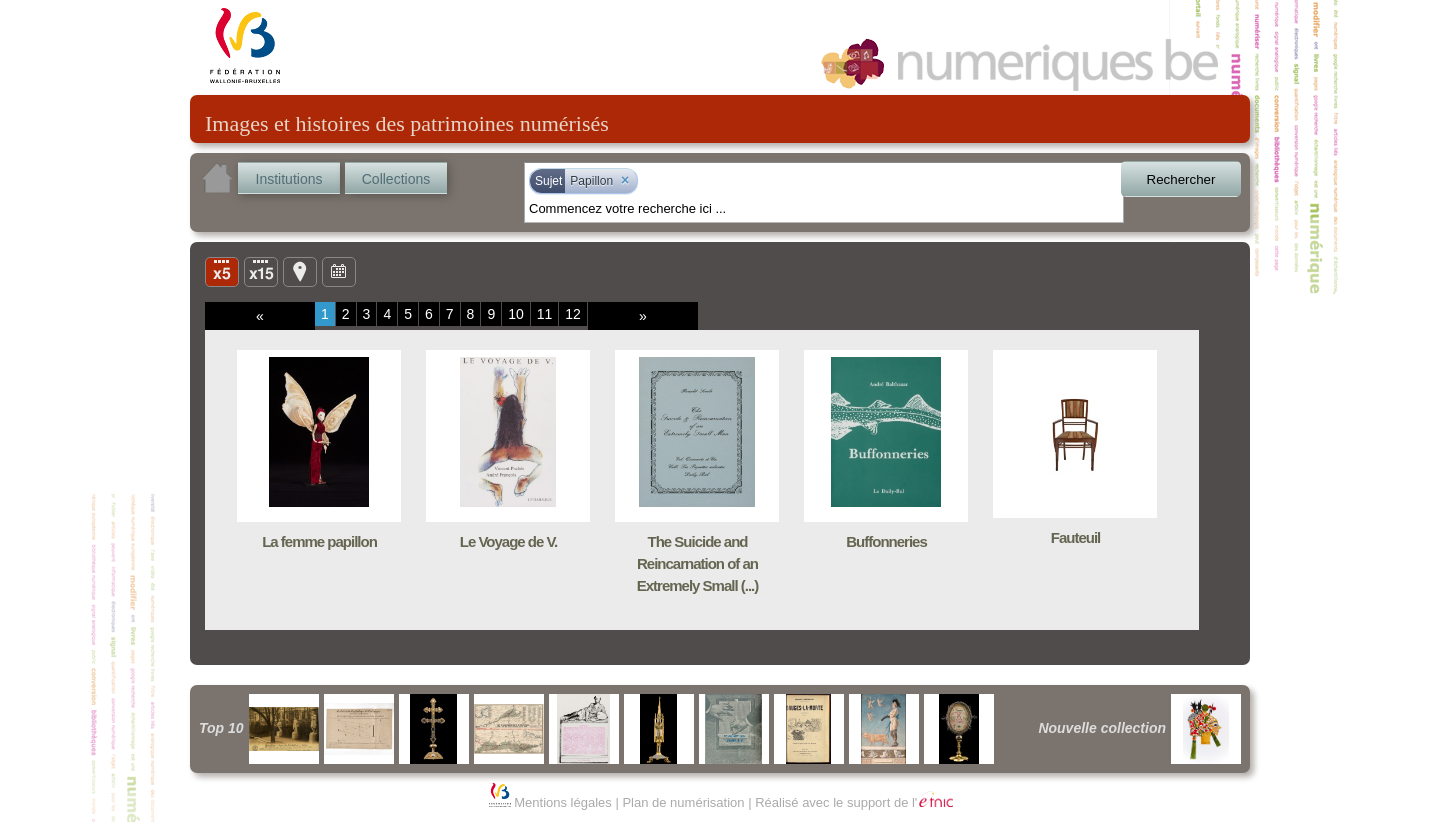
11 (545, 314)
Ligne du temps (339, 271)
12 (573, 314)
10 (516, 314)
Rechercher (1181, 179)
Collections (396, 179)
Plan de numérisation (683, 802)
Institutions (289, 179)
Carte (300, 271)
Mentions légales (563, 802)
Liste (261, 271)
